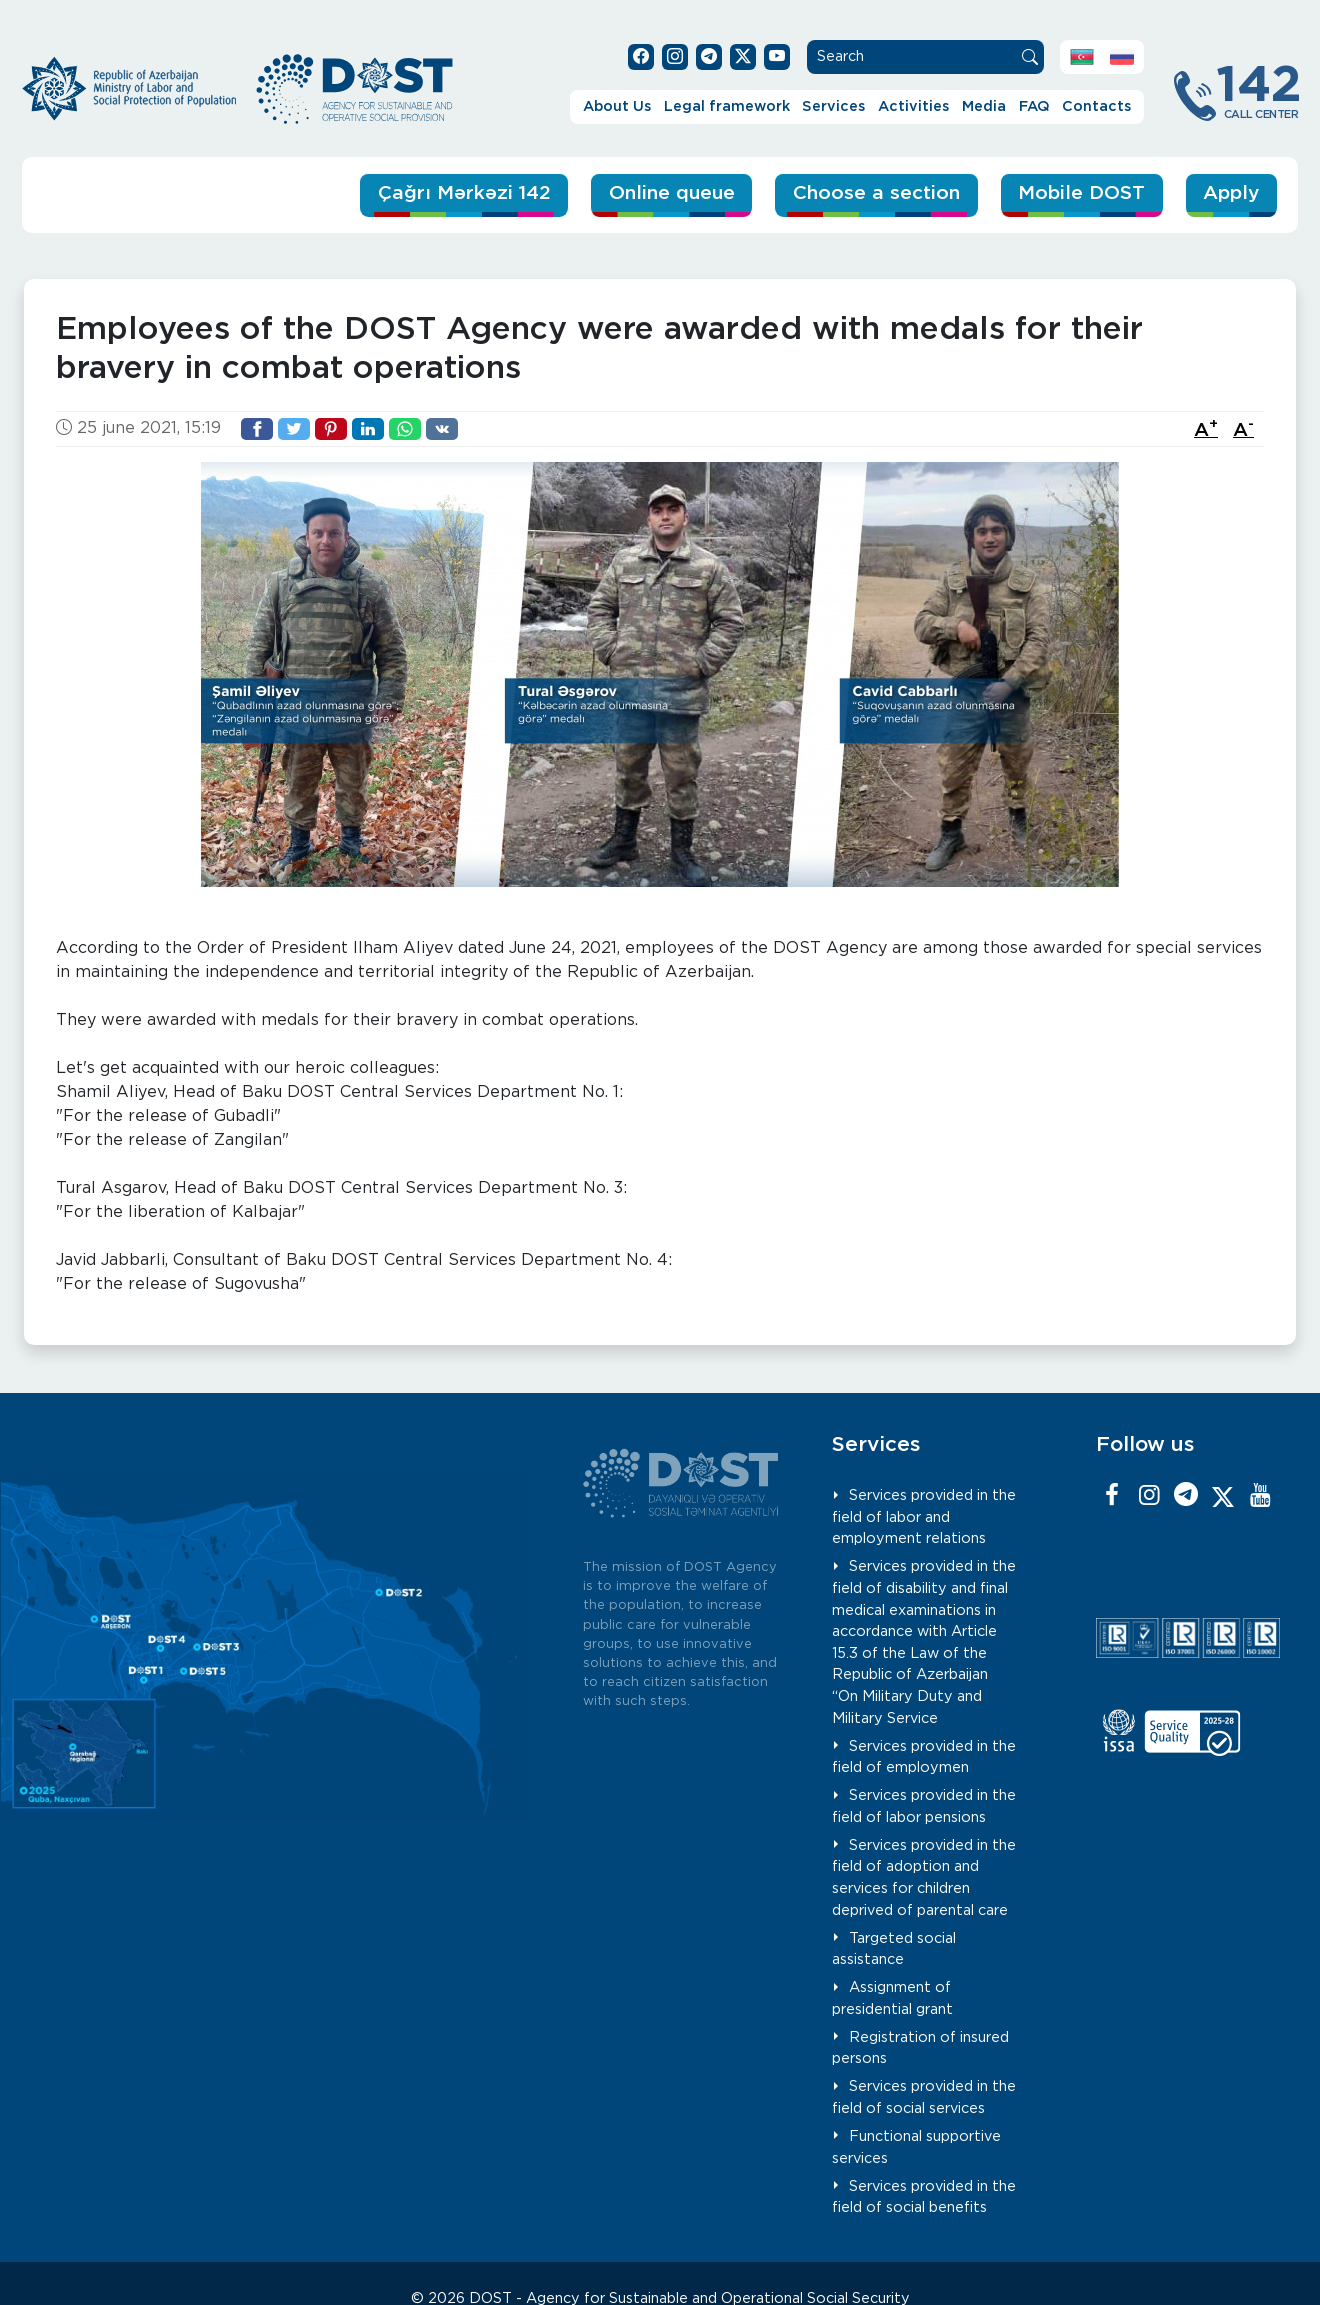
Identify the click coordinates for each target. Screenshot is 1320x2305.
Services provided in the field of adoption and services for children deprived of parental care (924, 1878)
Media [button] (984, 106)
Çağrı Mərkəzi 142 (464, 193)
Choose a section (876, 193)
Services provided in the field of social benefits (924, 2197)
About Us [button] (617, 106)
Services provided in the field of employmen (924, 1757)
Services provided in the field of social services (924, 2097)
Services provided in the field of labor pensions (924, 1806)
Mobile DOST (1081, 193)
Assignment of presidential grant (892, 1998)
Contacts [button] (1096, 106)
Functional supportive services (916, 2147)
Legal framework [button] (727, 106)
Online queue (672, 193)
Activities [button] (913, 106)
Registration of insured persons (920, 2048)
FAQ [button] (1034, 106)
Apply (1231, 193)
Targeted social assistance (894, 1949)
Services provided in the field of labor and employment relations (924, 1517)
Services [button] (833, 106)
